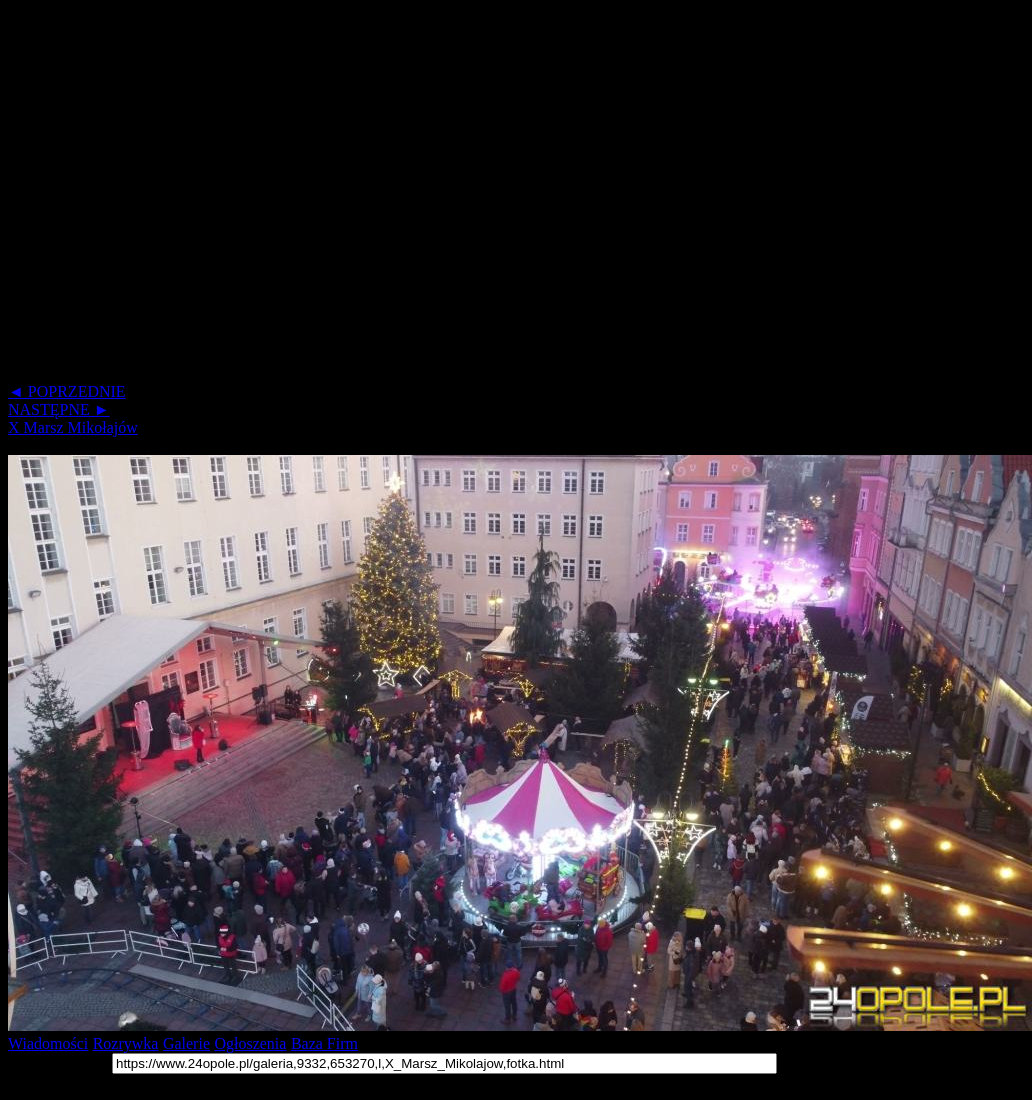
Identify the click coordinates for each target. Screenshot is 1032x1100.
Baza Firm (324, 1043)
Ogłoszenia (250, 1043)
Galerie (186, 1043)
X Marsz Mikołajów (73, 427)
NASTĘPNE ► (59, 409)
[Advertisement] (187, 195)
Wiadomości (48, 1043)
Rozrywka (126, 1043)
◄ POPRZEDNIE (67, 391)
